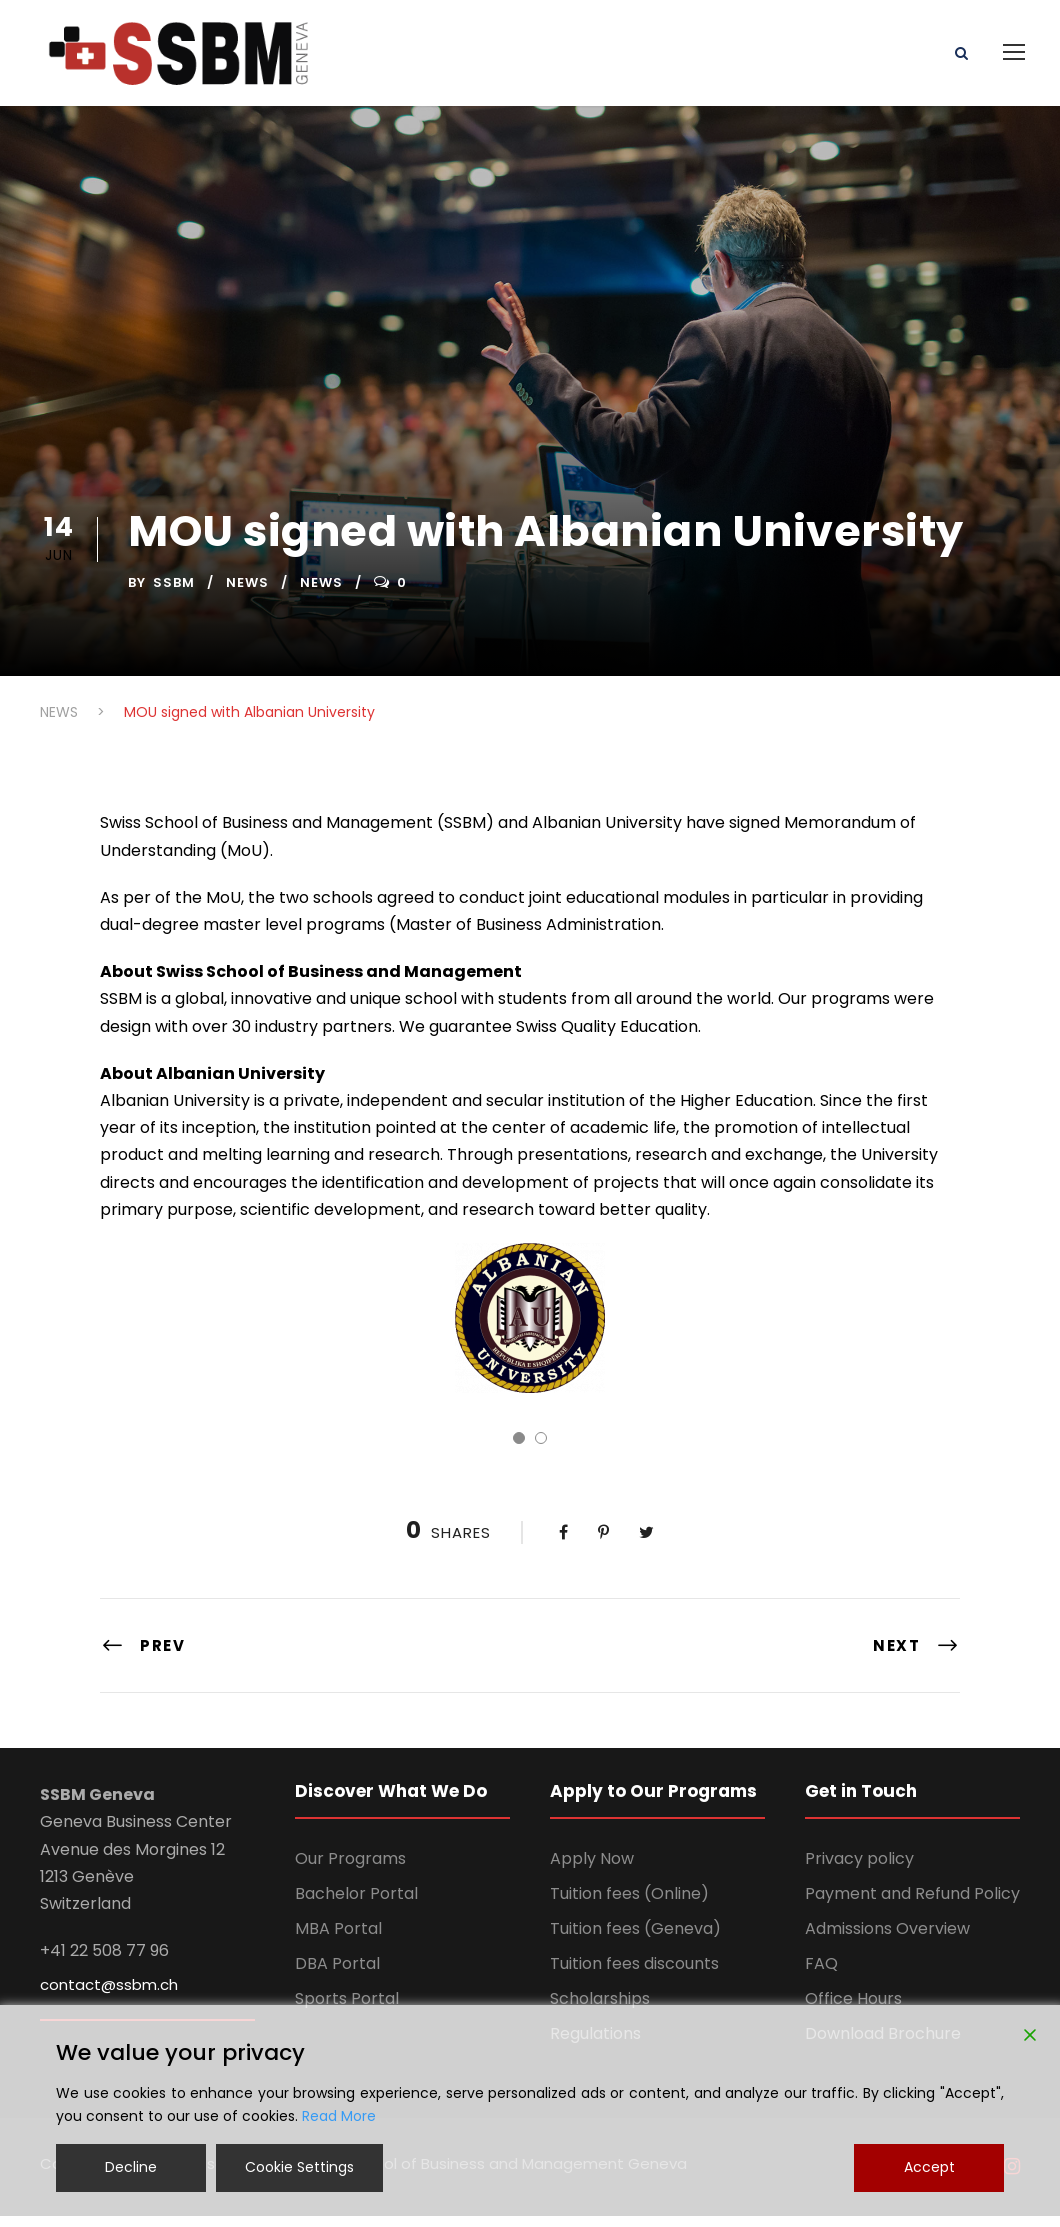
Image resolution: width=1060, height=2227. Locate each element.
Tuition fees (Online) (629, 1904)
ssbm (174, 594)
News (321, 594)
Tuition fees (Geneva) (635, 1939)
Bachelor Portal (356, 1904)
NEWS (247, 594)
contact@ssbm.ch (109, 1996)
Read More (339, 2116)
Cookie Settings (299, 2167)
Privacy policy (859, 1869)
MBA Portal (338, 1939)
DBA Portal (337, 1974)
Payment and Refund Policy (912, 1904)
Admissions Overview (887, 1939)
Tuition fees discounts (634, 1974)
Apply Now (592, 1869)
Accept (929, 2167)
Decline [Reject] (131, 2167)
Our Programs (350, 1869)
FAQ (821, 1974)
